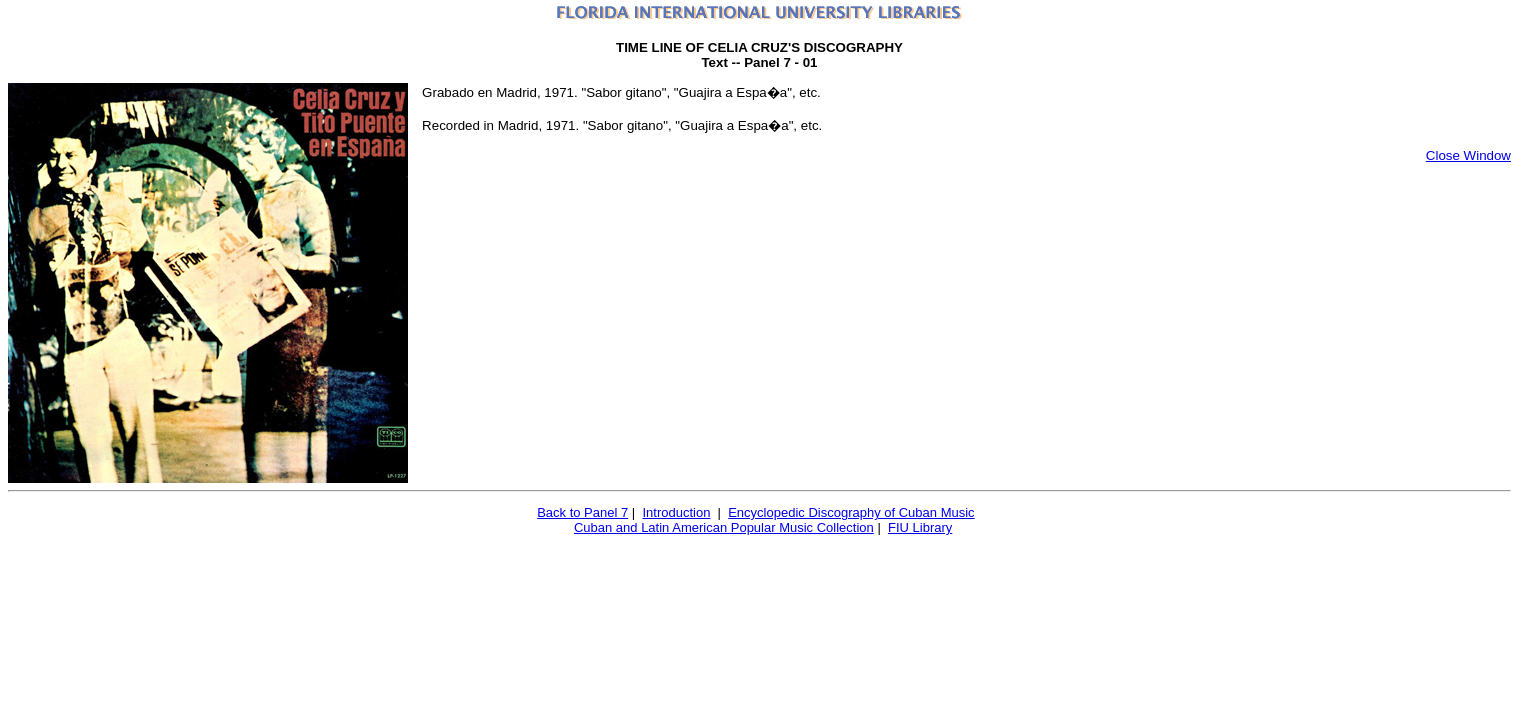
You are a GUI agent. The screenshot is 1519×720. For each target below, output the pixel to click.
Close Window (1468, 155)
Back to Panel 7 (582, 512)
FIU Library (920, 527)
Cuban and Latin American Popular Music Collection (724, 527)
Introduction (676, 512)
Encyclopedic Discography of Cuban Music (851, 512)
